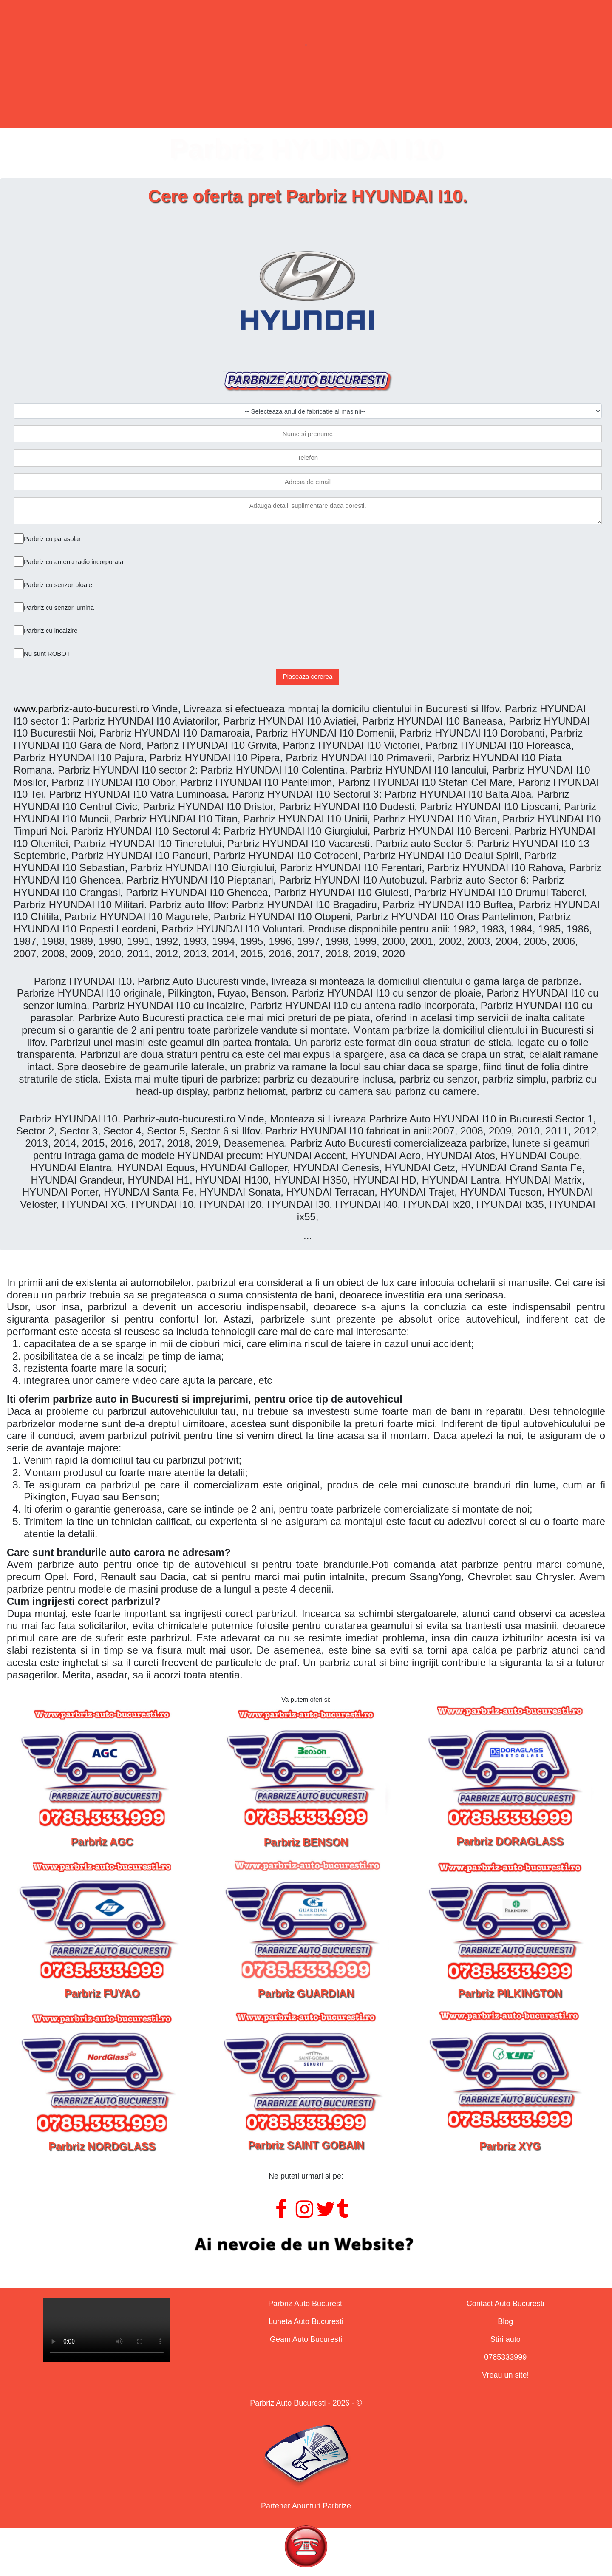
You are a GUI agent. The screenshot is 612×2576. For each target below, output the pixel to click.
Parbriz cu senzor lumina (59, 607)
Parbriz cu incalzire (51, 630)
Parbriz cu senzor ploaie (58, 584)
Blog (505, 2321)
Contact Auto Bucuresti (505, 2303)
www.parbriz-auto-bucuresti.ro (81, 708)
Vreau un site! (505, 2375)
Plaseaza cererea (308, 676)
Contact (426, 95)
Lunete (249, 95)
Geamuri (336, 95)
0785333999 (505, 2357)
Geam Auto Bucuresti (306, 2339)
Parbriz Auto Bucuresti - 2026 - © (306, 2403)
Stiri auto (505, 2339)
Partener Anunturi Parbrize (306, 2506)
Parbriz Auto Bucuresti (306, 2303)
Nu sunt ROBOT (47, 653)
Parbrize (164, 95)
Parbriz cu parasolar (52, 538)
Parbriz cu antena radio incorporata (73, 561)
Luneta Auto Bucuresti (306, 2321)
